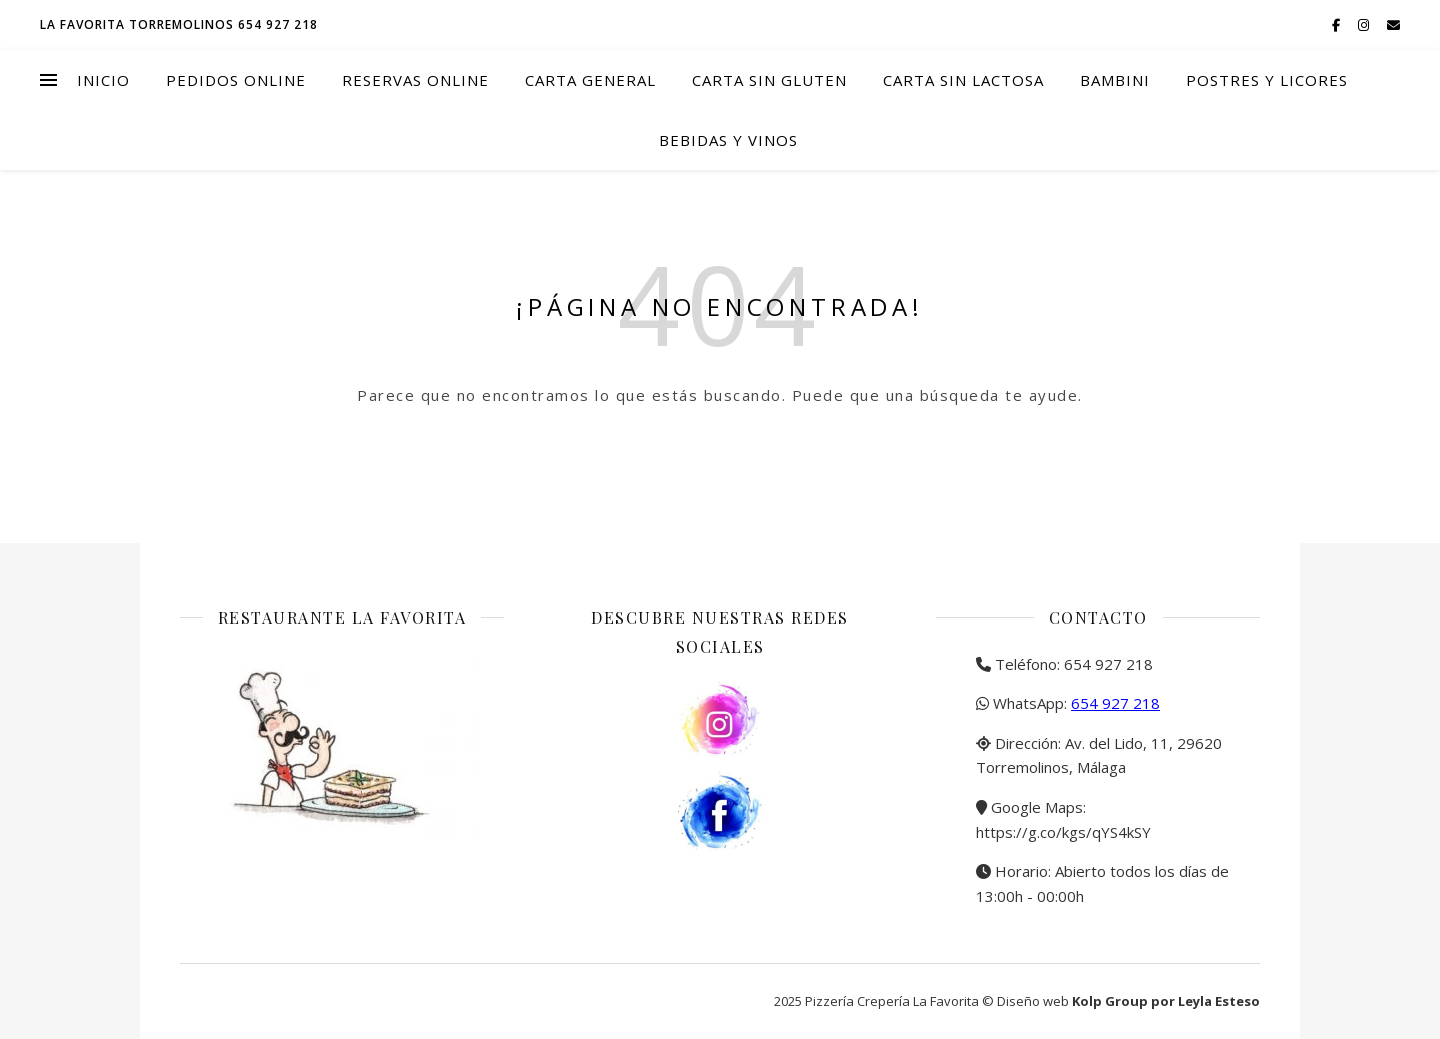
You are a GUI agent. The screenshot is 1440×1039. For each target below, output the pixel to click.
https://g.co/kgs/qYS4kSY (1063, 832)
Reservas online (415, 80)
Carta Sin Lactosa (963, 80)
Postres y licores (1267, 80)
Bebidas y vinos (728, 140)
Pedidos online (236, 80)
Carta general (590, 80)
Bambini (1115, 80)
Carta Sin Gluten (769, 80)
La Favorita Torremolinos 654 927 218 (179, 24)
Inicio (103, 80)
